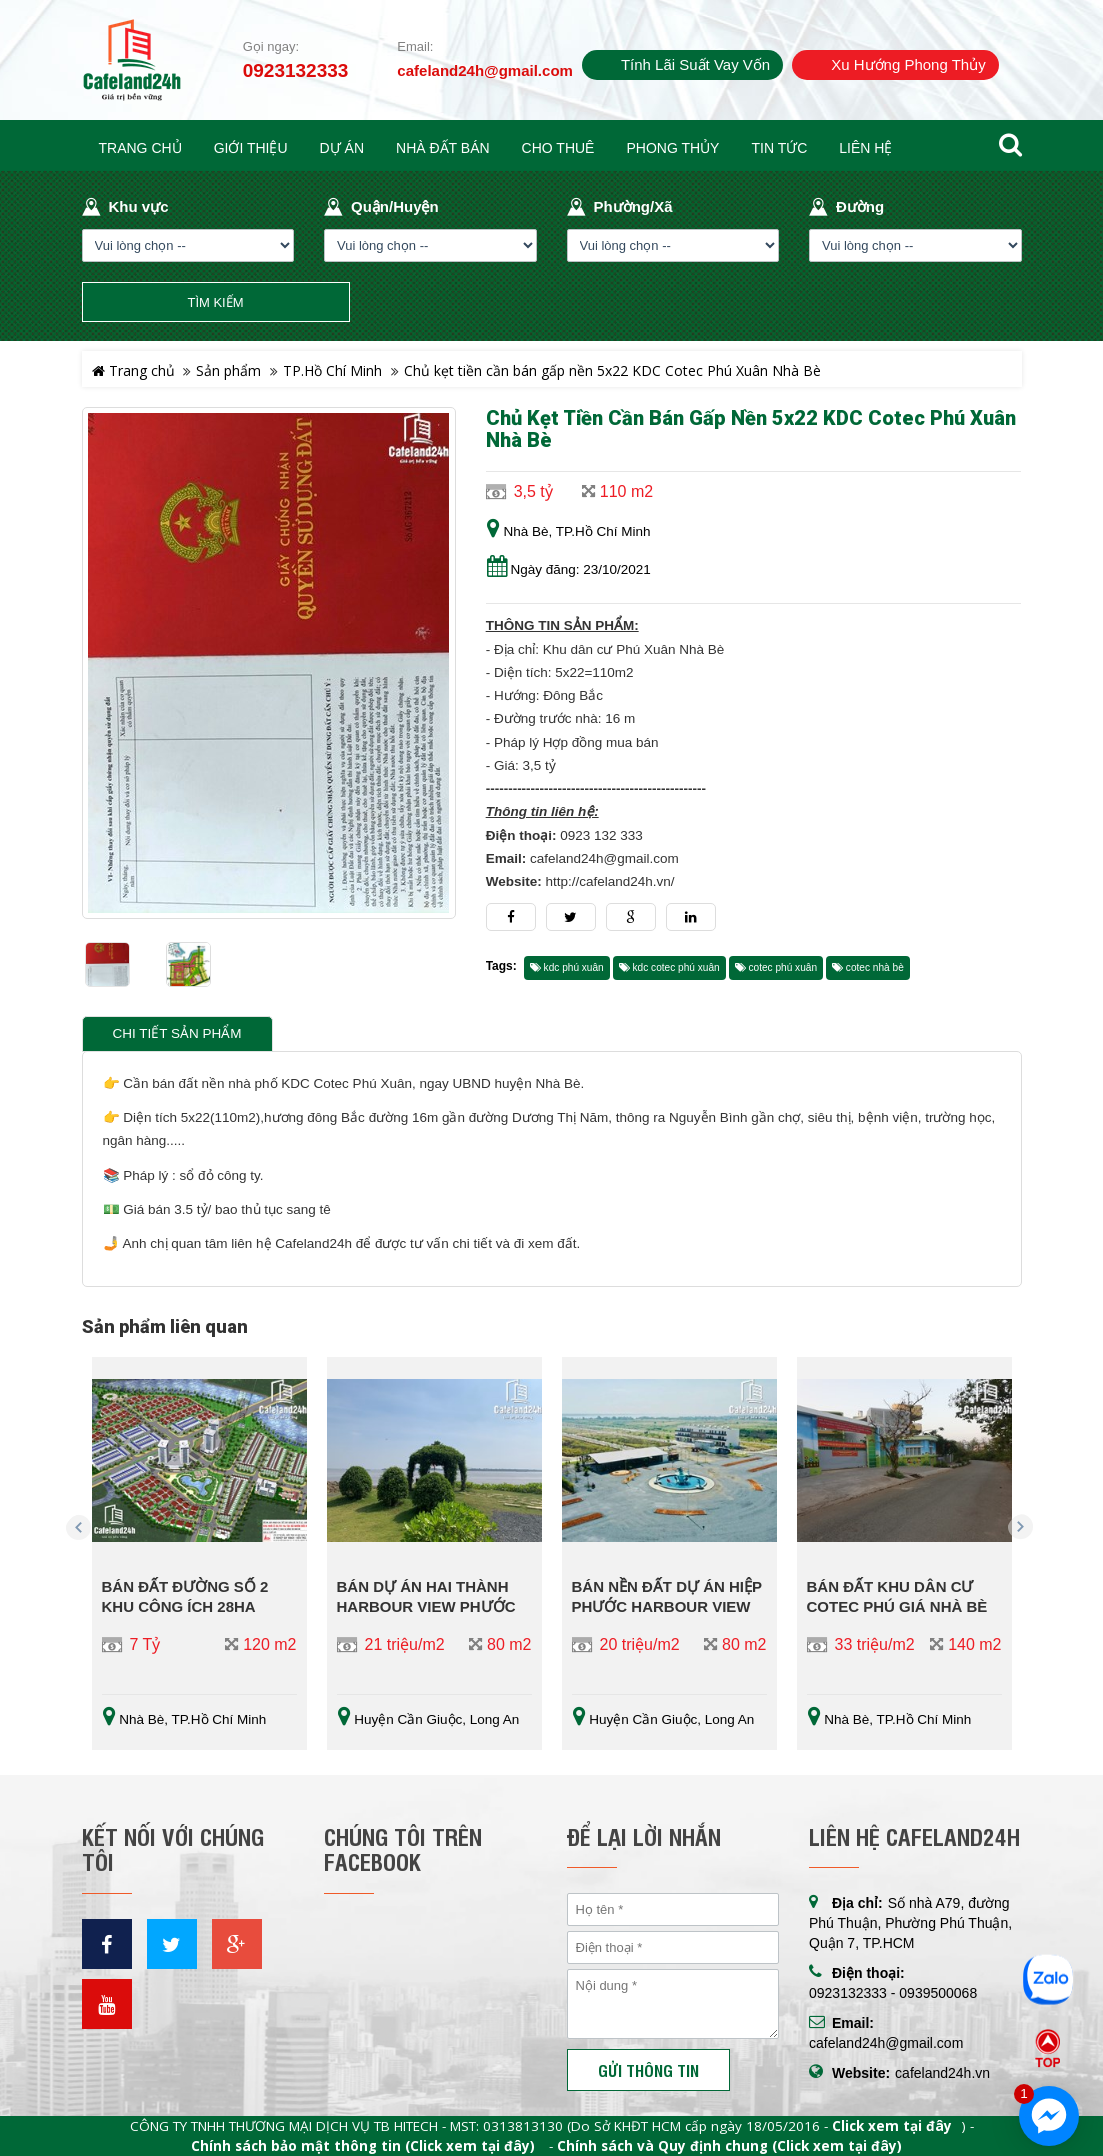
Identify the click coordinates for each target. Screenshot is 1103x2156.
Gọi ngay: (271, 46)
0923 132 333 (601, 835)
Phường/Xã (633, 206)
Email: (415, 46)
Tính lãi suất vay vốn (695, 64)
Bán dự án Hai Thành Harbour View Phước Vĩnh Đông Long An (426, 1606)
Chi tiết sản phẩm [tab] (177, 1033)
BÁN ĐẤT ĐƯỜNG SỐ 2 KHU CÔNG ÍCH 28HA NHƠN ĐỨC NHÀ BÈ (185, 1606)
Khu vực (139, 206)
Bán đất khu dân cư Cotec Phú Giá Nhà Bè (897, 1596)
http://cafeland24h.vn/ (609, 881)
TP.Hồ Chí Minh (332, 370)
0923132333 (296, 71)
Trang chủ (133, 370)
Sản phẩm (228, 370)
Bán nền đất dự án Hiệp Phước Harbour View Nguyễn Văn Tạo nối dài (669, 1606)
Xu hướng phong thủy (908, 64)
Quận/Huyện (395, 206)
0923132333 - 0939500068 (893, 1993)
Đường (860, 206)
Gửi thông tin (648, 2070)
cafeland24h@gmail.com (485, 70)
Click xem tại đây (892, 2126)
